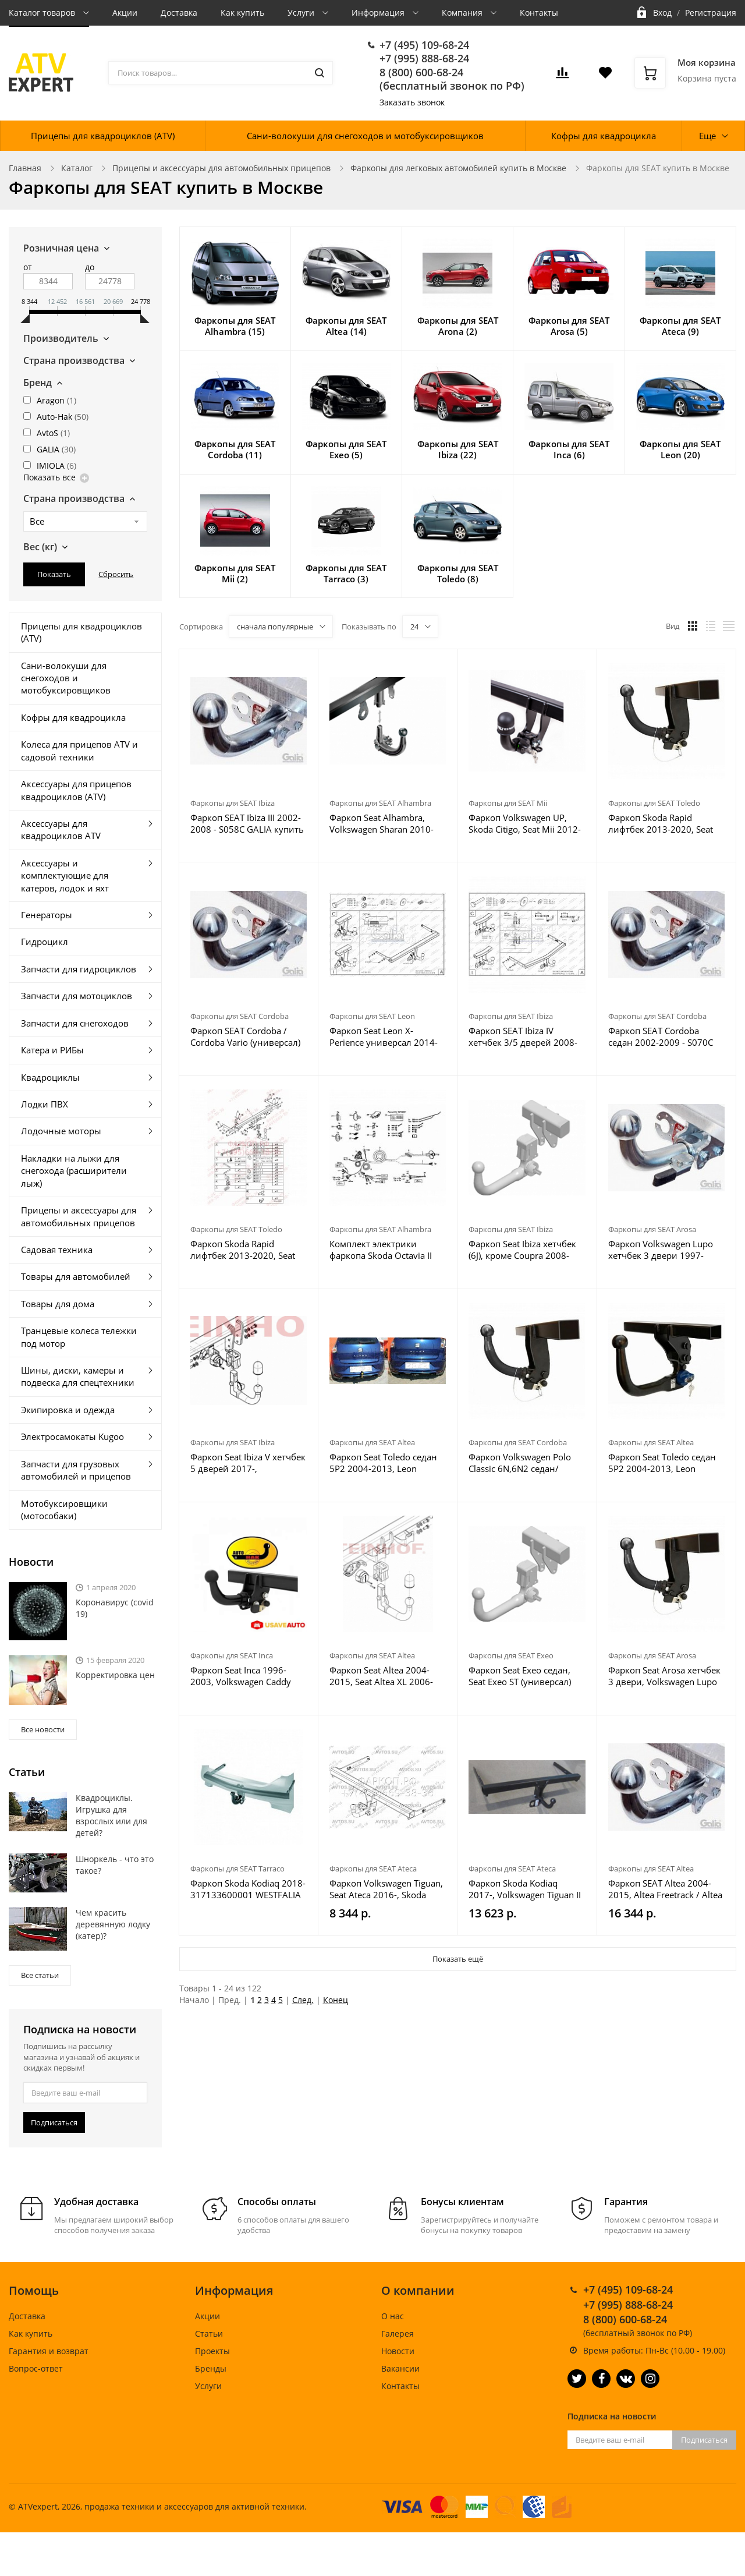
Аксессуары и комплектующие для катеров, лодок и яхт (65, 875)
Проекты (212, 2350)
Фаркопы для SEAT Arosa (652, 1229)
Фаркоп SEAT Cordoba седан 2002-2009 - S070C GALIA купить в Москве (660, 1036)
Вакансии (400, 2368)
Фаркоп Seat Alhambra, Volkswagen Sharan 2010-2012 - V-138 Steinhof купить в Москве (381, 823)
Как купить (242, 12)
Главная (25, 168)
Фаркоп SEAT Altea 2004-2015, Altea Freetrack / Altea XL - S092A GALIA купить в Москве (665, 1889)
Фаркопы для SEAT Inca (231, 1655)
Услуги (302, 12)
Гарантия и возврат (48, 2350)
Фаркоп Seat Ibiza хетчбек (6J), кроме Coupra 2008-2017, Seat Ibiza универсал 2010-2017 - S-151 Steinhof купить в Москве (524, 1249)
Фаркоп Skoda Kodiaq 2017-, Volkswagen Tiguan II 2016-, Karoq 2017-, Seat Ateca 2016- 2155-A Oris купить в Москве (525, 1889)
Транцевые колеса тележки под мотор (79, 1337)
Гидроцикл (44, 941)
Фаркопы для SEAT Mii (508, 803)
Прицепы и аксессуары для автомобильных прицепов (221, 168)
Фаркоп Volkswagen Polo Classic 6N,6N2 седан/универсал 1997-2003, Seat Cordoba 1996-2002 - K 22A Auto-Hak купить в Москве (526, 1462)
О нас (392, 2316)
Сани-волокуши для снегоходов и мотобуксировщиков (365, 135)
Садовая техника (57, 1249)
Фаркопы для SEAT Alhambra (380, 803)
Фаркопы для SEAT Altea (372, 1442)
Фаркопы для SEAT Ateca (373, 1868)
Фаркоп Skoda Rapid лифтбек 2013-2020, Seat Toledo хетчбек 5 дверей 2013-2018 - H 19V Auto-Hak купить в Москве (242, 1249)
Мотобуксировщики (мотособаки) (64, 1509)
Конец (335, 1999)
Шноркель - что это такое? (115, 1864)
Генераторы (46, 915)
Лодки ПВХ (44, 1104)
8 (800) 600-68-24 (421, 72)
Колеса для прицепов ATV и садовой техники (79, 750)
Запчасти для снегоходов (75, 1023)
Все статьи (40, 1975)
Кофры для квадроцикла (603, 135)
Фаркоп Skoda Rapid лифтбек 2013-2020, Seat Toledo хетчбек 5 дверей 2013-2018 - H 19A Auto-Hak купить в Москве (660, 823)
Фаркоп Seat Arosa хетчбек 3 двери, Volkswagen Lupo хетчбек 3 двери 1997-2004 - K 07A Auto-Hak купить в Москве (666, 1675)
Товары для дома (57, 1304)
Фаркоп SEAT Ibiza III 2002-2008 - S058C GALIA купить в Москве (247, 823)
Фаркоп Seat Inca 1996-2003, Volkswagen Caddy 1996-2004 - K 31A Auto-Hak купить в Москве (248, 1675)
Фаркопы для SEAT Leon (372, 1016)
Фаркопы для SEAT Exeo (511, 1655)
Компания (463, 12)
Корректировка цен (115, 1674)
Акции (124, 12)
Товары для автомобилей (75, 1276)
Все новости (43, 1729)
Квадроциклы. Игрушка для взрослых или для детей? (111, 1815)
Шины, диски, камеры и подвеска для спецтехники (77, 1376)
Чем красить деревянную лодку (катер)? (113, 1924)
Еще (707, 135)
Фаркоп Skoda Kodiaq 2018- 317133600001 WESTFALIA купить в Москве (248, 1889)
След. (303, 1999)
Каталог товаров (43, 12)
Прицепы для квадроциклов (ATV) (103, 135)
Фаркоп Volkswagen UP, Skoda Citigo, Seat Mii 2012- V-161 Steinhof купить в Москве (525, 823)
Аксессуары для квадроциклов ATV (61, 829)
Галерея (397, 2333)
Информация (379, 12)
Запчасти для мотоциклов (76, 996)
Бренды (210, 2368)
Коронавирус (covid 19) (115, 1608)
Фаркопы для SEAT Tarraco (237, 1868)
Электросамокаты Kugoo (72, 1436)
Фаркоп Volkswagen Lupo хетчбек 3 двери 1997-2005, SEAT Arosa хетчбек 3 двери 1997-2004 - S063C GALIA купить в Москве (665, 1249)
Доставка (179, 12)
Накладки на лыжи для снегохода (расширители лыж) (74, 1170)
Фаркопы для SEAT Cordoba (239, 1016)
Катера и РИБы (52, 1050)
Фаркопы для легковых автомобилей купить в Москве (458, 168)
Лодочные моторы (61, 1131)
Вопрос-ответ (36, 2368)
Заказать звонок (412, 102)
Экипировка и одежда (68, 1410)
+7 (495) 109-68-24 (424, 45)
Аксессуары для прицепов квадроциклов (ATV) (76, 790)
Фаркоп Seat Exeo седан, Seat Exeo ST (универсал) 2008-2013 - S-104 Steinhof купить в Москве (524, 1675)
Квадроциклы (50, 1077)
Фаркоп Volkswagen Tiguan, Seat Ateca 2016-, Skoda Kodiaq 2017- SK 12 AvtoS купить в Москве (386, 1889)
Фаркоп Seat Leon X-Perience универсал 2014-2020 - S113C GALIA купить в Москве (386, 1036)
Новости (397, 2350)
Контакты (539, 12)
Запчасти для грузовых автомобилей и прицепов (76, 1470)
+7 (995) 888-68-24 (424, 58)
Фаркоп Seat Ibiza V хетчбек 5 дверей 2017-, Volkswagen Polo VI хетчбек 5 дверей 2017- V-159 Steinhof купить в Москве (248, 1462)
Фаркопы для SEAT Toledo (654, 803)
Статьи (209, 2333)
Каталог (77, 168)
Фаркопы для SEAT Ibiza (232, 803)
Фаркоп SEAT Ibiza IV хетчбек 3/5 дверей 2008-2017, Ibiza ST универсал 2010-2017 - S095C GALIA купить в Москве (523, 1036)
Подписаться (54, 2122)
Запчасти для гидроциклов (78, 969)
